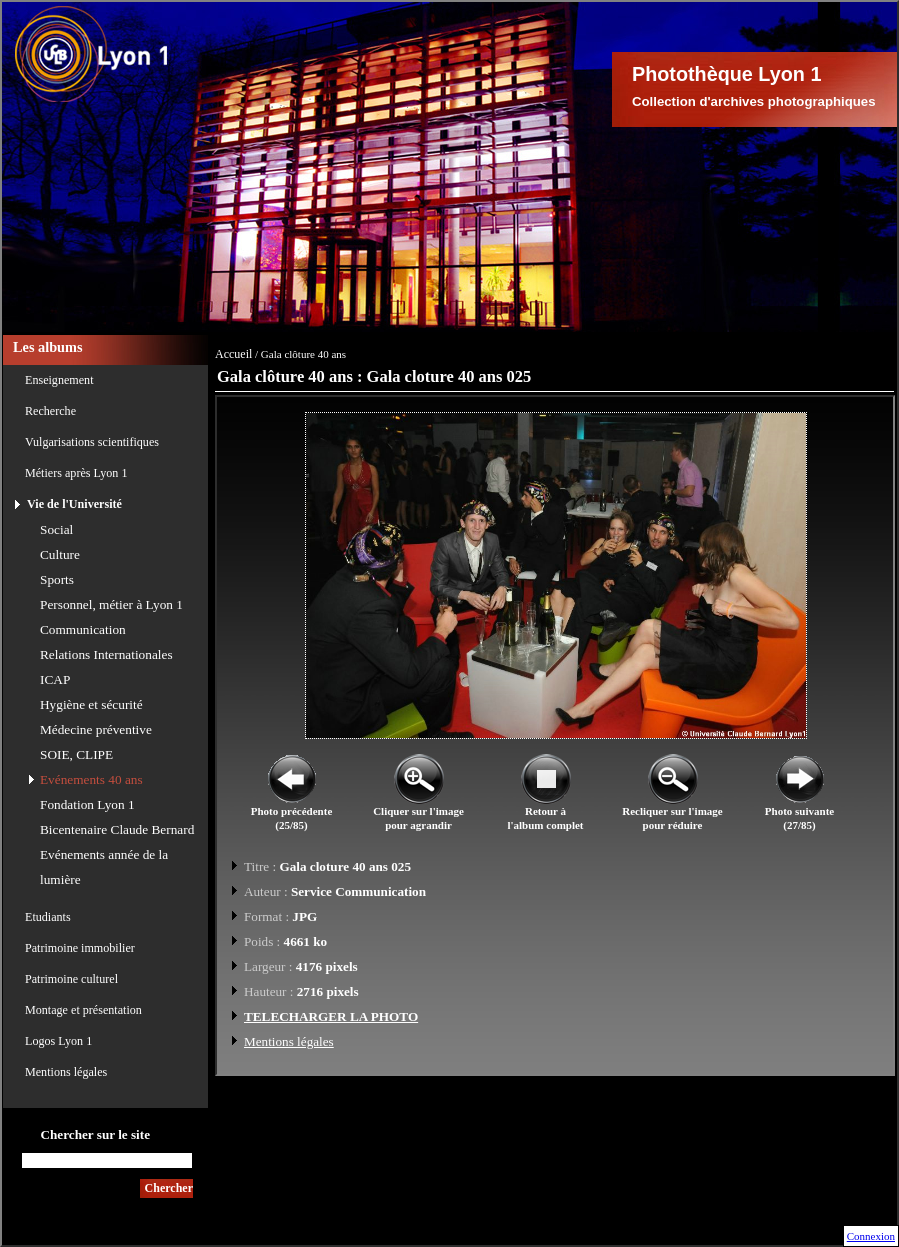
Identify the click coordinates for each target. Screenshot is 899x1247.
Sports (57, 579)
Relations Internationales (106, 654)
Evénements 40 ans (91, 779)
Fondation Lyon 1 (87, 804)
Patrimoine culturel (71, 979)
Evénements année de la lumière (104, 867)
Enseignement (59, 380)
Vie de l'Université (74, 504)
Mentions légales (66, 1072)
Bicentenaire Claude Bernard (117, 829)
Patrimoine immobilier (80, 948)
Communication (83, 629)
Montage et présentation (83, 1010)
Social (56, 529)
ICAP (55, 679)
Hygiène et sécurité (91, 704)
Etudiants (48, 917)
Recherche (50, 411)
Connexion (871, 1236)
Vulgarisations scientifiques (92, 442)
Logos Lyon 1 (58, 1041)
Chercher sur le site (95, 1134)
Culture (60, 554)
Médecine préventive (96, 729)
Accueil (233, 354)
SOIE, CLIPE (76, 754)
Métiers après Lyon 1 (76, 473)
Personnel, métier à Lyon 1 (111, 604)
